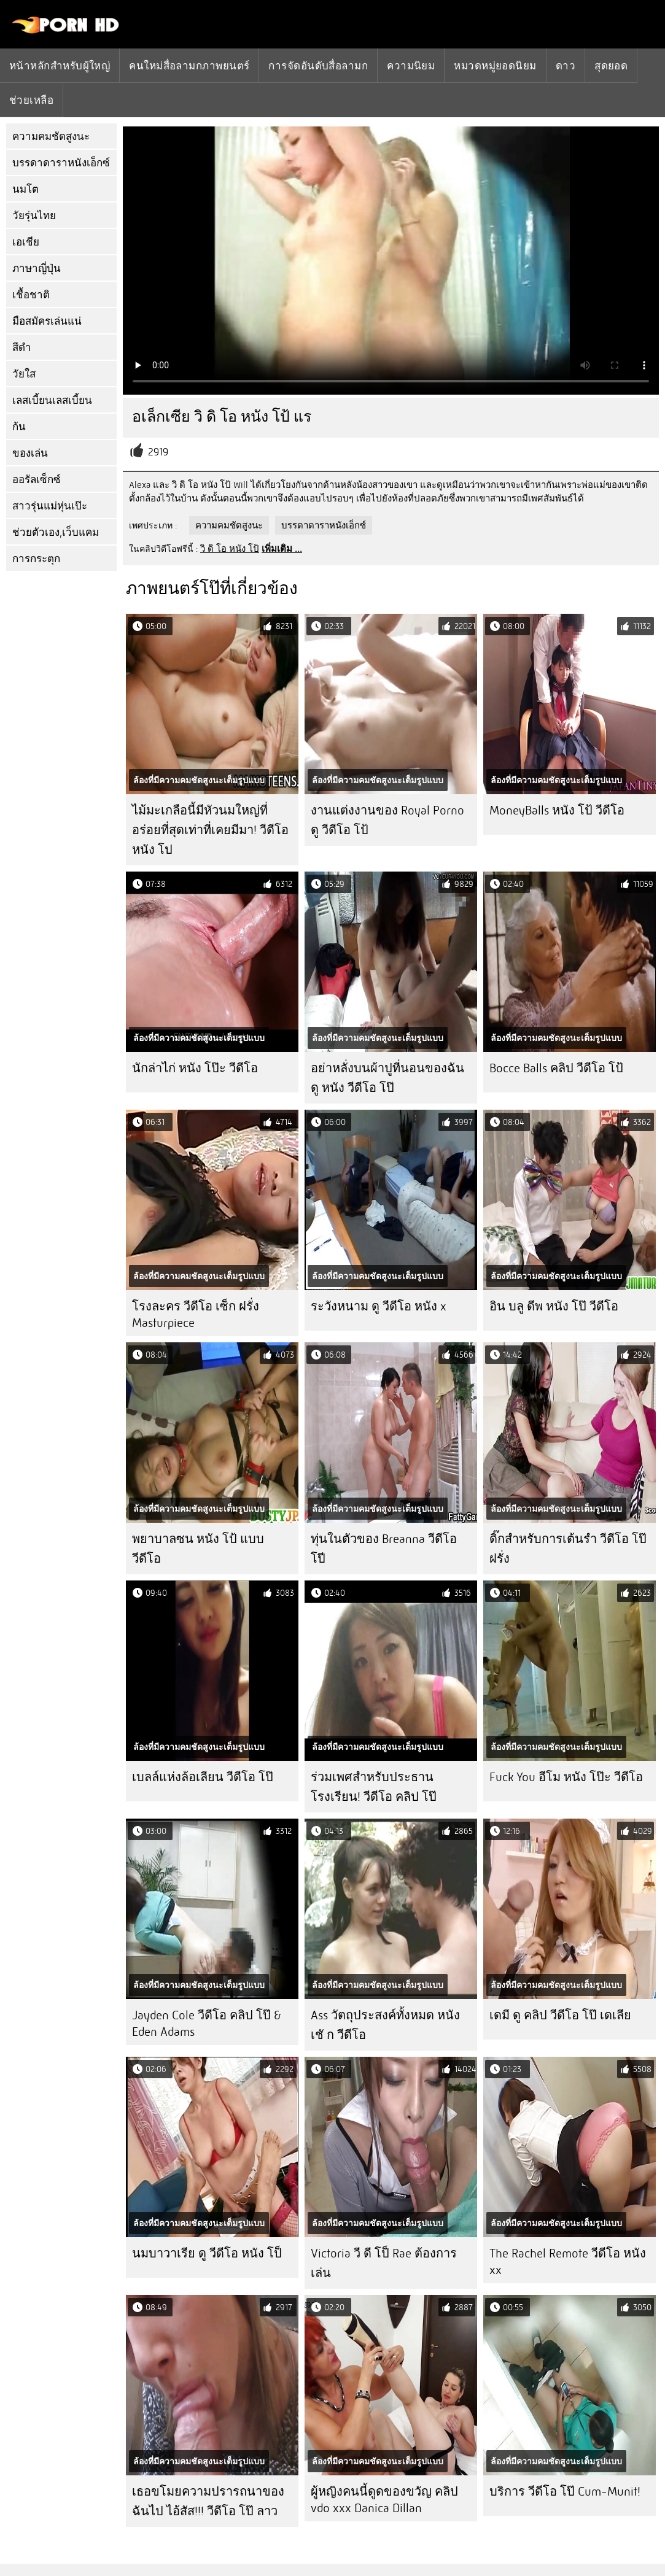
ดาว (565, 65)
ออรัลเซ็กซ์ (36, 479)
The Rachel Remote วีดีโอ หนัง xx (567, 2261)
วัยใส (24, 374)
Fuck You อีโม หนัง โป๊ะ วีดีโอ (566, 1777)
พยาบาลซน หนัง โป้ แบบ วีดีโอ (198, 1549)
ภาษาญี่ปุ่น (36, 268)
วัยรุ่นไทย (34, 216)
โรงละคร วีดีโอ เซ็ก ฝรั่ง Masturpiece (195, 1314)
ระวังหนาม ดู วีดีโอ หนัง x (378, 1306)
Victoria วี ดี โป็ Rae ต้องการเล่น (384, 2263)
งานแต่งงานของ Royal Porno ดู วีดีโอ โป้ (387, 820)
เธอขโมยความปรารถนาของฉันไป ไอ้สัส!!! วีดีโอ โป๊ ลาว (208, 2501)
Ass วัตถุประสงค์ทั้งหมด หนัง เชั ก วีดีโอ (385, 2025)
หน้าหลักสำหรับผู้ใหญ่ (59, 65)
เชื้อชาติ (31, 295)
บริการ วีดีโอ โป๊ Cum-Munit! (564, 2492)
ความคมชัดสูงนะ (51, 136)
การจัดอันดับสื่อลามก (318, 65)
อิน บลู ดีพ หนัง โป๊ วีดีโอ (553, 1306)
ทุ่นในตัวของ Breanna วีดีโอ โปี (384, 1549)
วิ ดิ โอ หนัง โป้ (229, 548)
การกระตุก (36, 559)
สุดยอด (611, 65)
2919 (158, 452)
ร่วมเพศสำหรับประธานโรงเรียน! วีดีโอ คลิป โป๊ (374, 1787)
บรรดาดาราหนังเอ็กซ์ (61, 163)
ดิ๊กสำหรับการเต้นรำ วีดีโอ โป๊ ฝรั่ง (568, 1549)
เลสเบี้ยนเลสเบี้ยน (52, 400)
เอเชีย (25, 242)
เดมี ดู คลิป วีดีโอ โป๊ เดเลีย (560, 2015)
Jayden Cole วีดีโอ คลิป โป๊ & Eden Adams (206, 2023)
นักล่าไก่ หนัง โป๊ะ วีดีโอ (195, 1068)
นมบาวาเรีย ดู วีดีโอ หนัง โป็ (207, 2253)
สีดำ (21, 348)
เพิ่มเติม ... (282, 548)
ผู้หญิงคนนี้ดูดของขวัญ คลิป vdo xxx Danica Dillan (384, 2500)
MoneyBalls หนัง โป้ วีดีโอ (556, 810)
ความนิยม (411, 65)
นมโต (25, 189)
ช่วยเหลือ (31, 100)
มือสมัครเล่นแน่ (47, 321)
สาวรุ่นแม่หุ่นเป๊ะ (49, 506)
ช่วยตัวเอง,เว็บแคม (55, 532)
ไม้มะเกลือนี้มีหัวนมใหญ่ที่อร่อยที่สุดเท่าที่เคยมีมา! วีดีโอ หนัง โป (210, 830)
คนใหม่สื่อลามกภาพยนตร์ (189, 65)
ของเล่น (30, 453)
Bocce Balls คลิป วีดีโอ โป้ (556, 1068)
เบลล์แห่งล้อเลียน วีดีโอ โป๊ (202, 1777)
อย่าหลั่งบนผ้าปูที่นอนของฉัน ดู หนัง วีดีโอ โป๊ (387, 1078)
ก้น (19, 427)
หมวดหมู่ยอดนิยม (495, 65)
